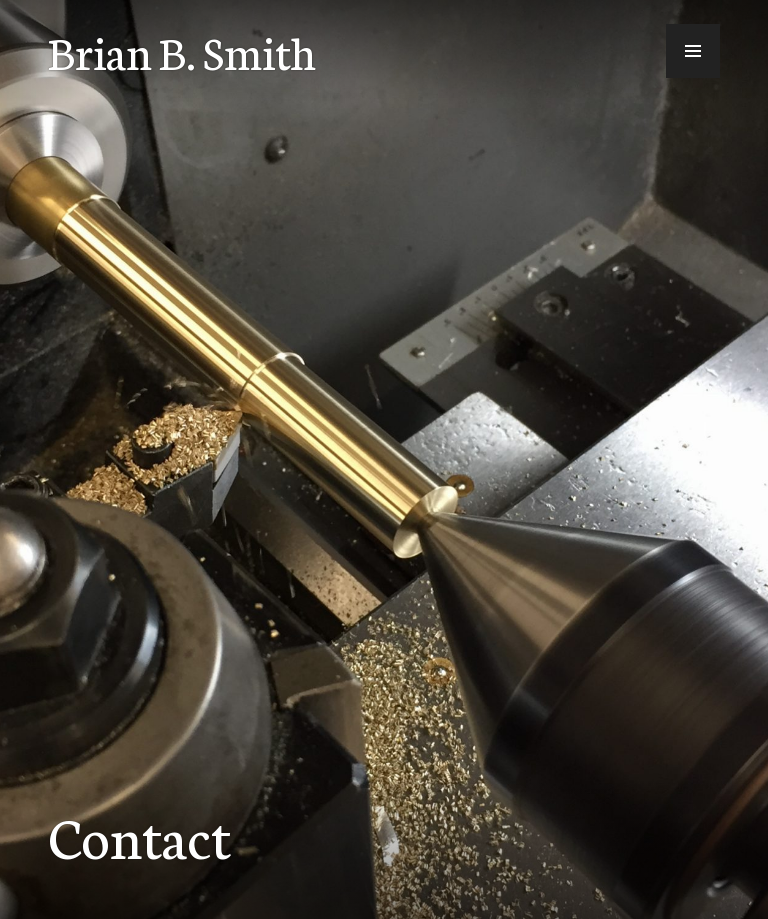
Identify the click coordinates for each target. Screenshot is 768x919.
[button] (693, 51)
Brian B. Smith (182, 51)
